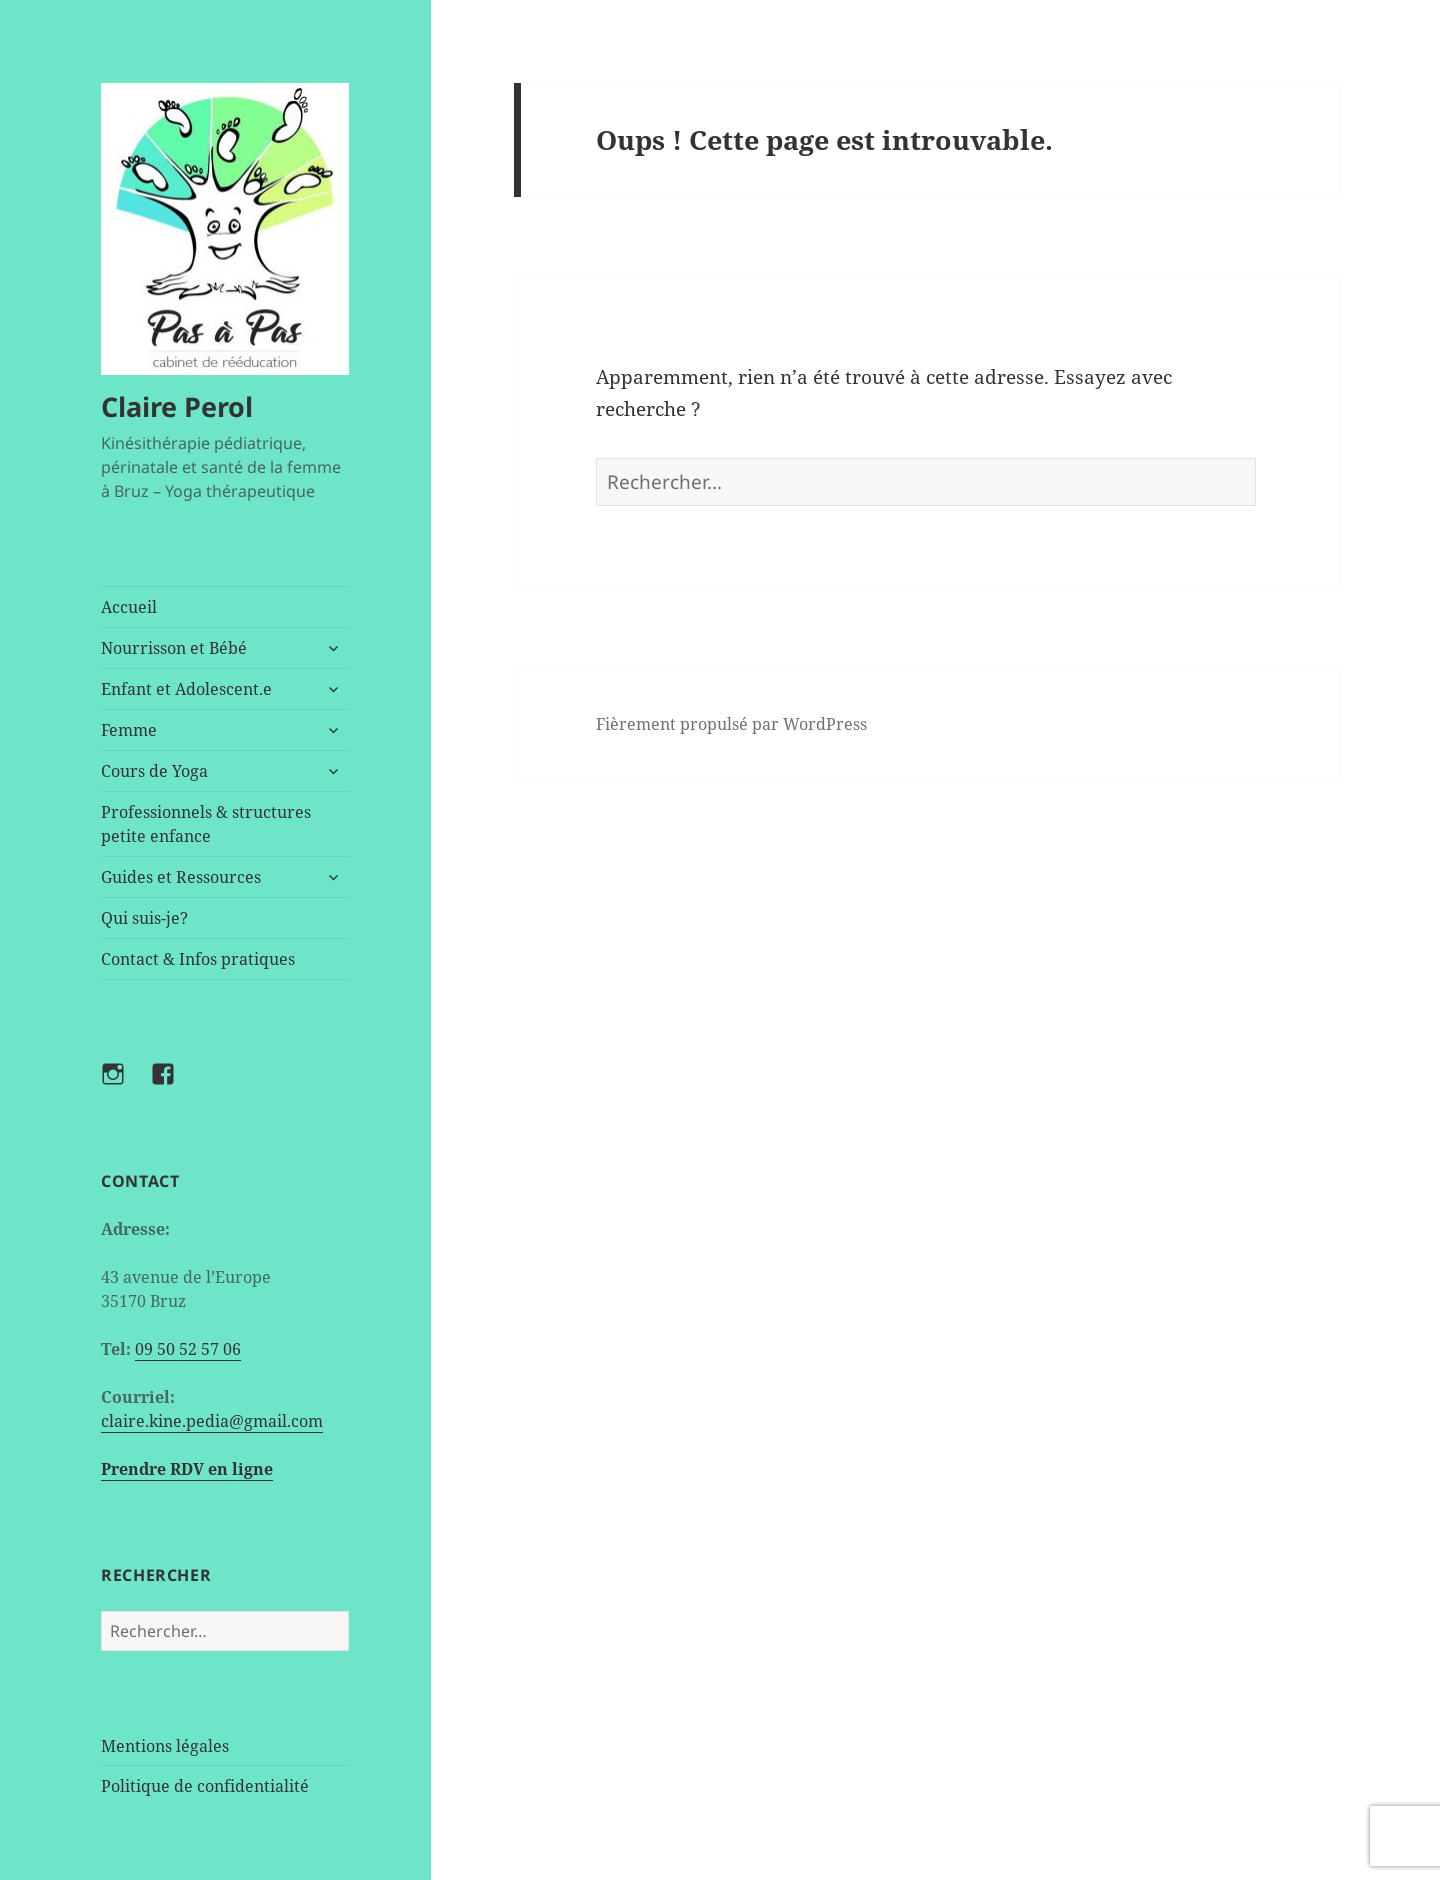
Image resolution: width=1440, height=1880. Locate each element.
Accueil (129, 607)
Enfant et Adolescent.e (186, 689)
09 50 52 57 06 (188, 1349)
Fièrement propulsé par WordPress (731, 724)
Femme (129, 730)
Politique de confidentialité (205, 1786)
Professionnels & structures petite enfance (206, 824)
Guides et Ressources (181, 877)
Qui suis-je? (144, 918)
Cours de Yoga (154, 771)
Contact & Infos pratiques (198, 959)
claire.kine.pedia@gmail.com (212, 1421)
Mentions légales (165, 1746)
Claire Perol (177, 406)
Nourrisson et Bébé (174, 648)
